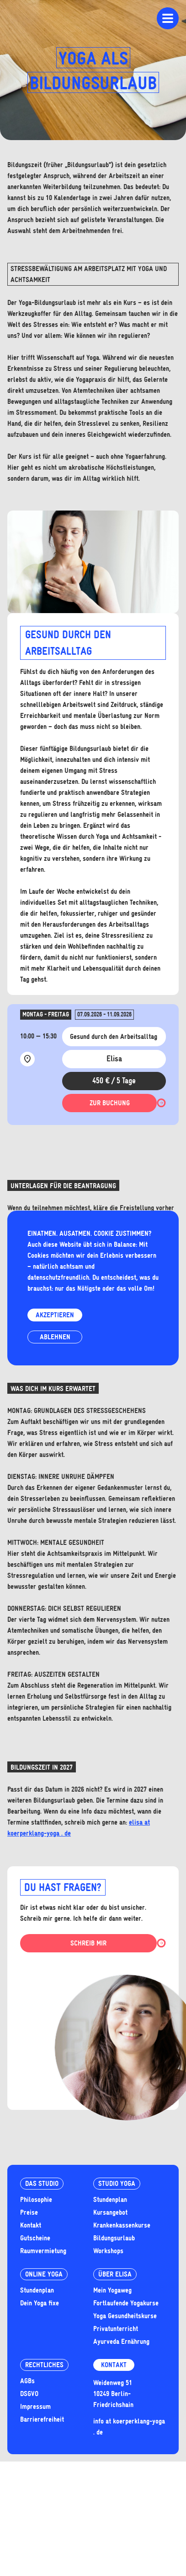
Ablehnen (55, 1337)
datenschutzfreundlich (58, 1277)
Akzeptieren (55, 1315)
